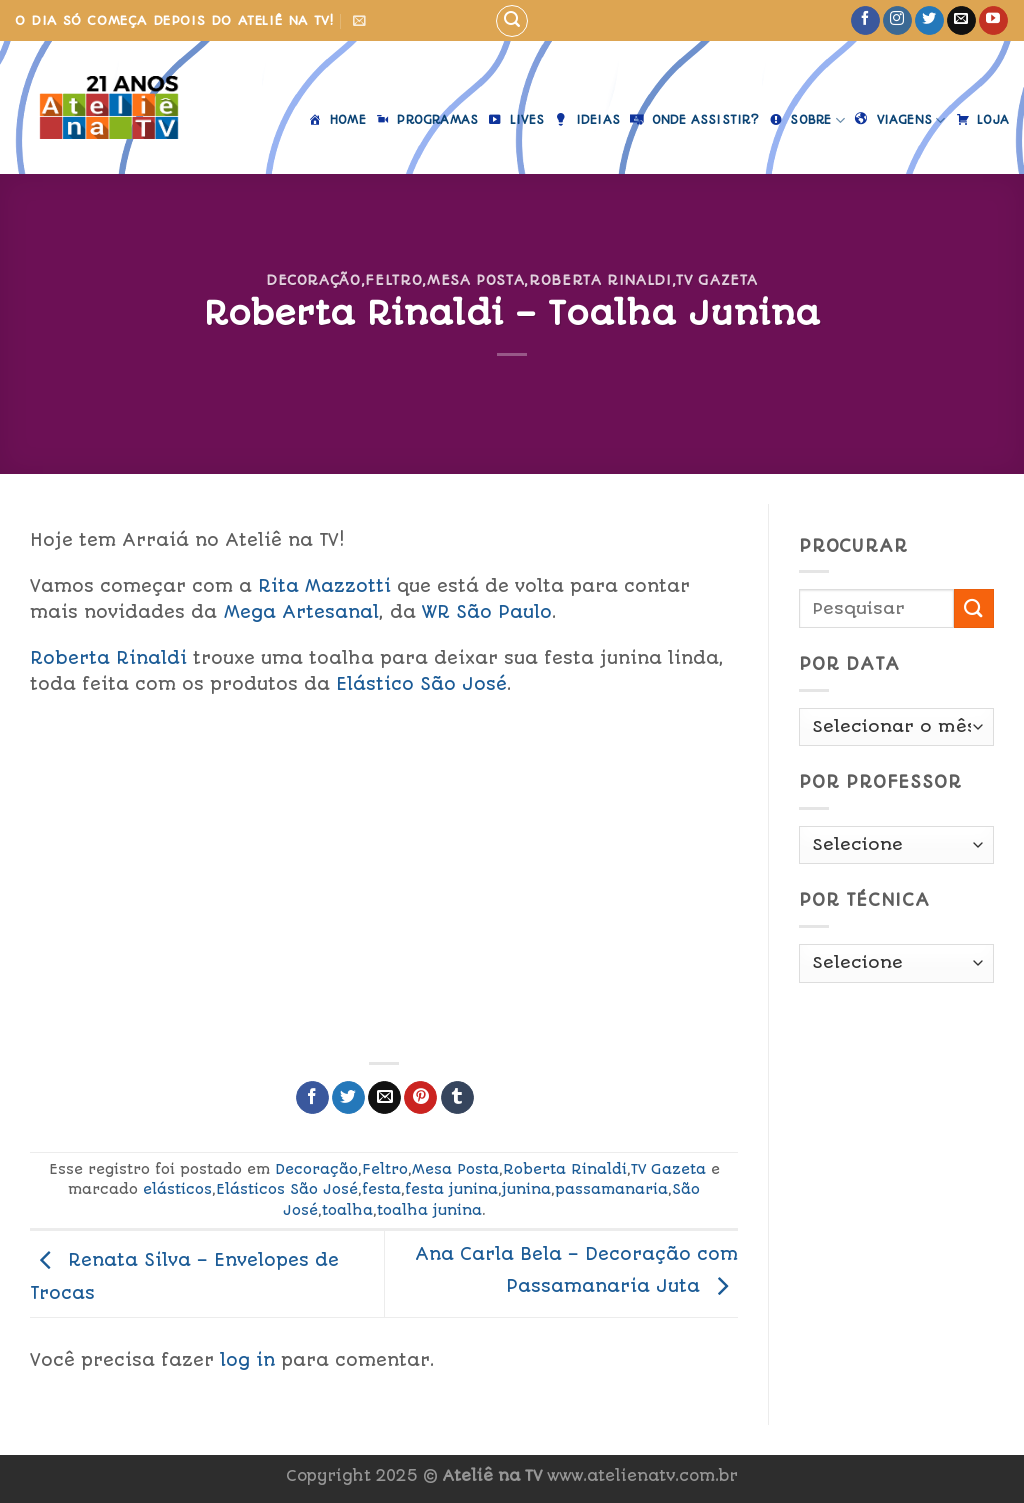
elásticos (177, 1189)
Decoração (313, 280)
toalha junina (429, 1210)
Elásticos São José (287, 1189)
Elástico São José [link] (421, 684)
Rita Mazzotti (324, 586)
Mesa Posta (475, 280)
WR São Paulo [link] (487, 612)
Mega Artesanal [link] (301, 612)
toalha (347, 1210)
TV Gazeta (717, 280)
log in (247, 1360)
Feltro (393, 280)
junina (526, 1189)
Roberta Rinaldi (600, 280)
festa (381, 1189)
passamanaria (611, 1189)
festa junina (451, 1189)
